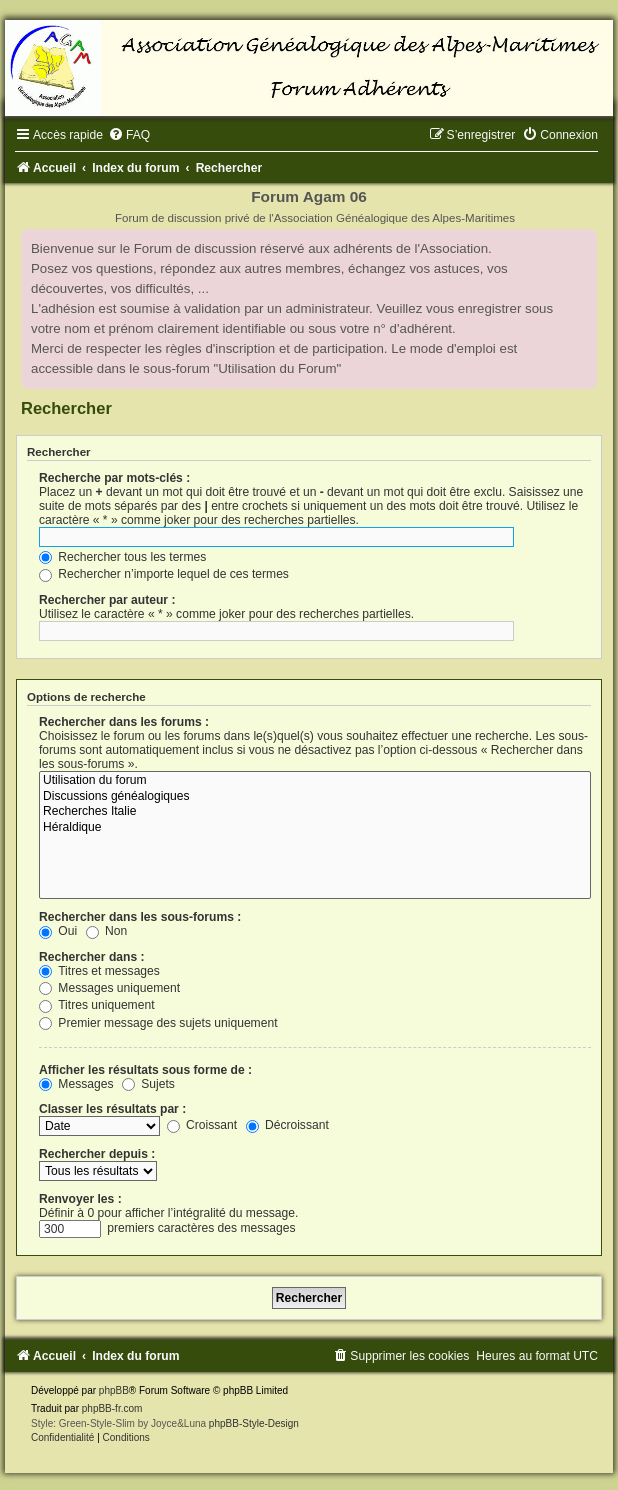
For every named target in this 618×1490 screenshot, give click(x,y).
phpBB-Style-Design (254, 1423)
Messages (76, 1084)
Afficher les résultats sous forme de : (145, 1070)
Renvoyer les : (80, 1199)
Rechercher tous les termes (122, 557)
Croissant (202, 1125)
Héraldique (315, 828)
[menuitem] (129, 135)
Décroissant (287, 1125)
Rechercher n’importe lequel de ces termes (164, 574)
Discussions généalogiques (315, 797)
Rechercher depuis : (97, 1154)
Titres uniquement (97, 1005)
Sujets (148, 1084)
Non (107, 931)
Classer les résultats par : (112, 1109)
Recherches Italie (315, 812)
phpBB (114, 1390)
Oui (58, 931)
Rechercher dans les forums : (124, 722)
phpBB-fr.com (112, 1408)
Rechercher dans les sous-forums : (140, 917)
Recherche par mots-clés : (114, 478)
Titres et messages (99, 971)
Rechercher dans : (92, 957)
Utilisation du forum (315, 781)
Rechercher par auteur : (107, 600)
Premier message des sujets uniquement (158, 1023)
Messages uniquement (109, 988)
